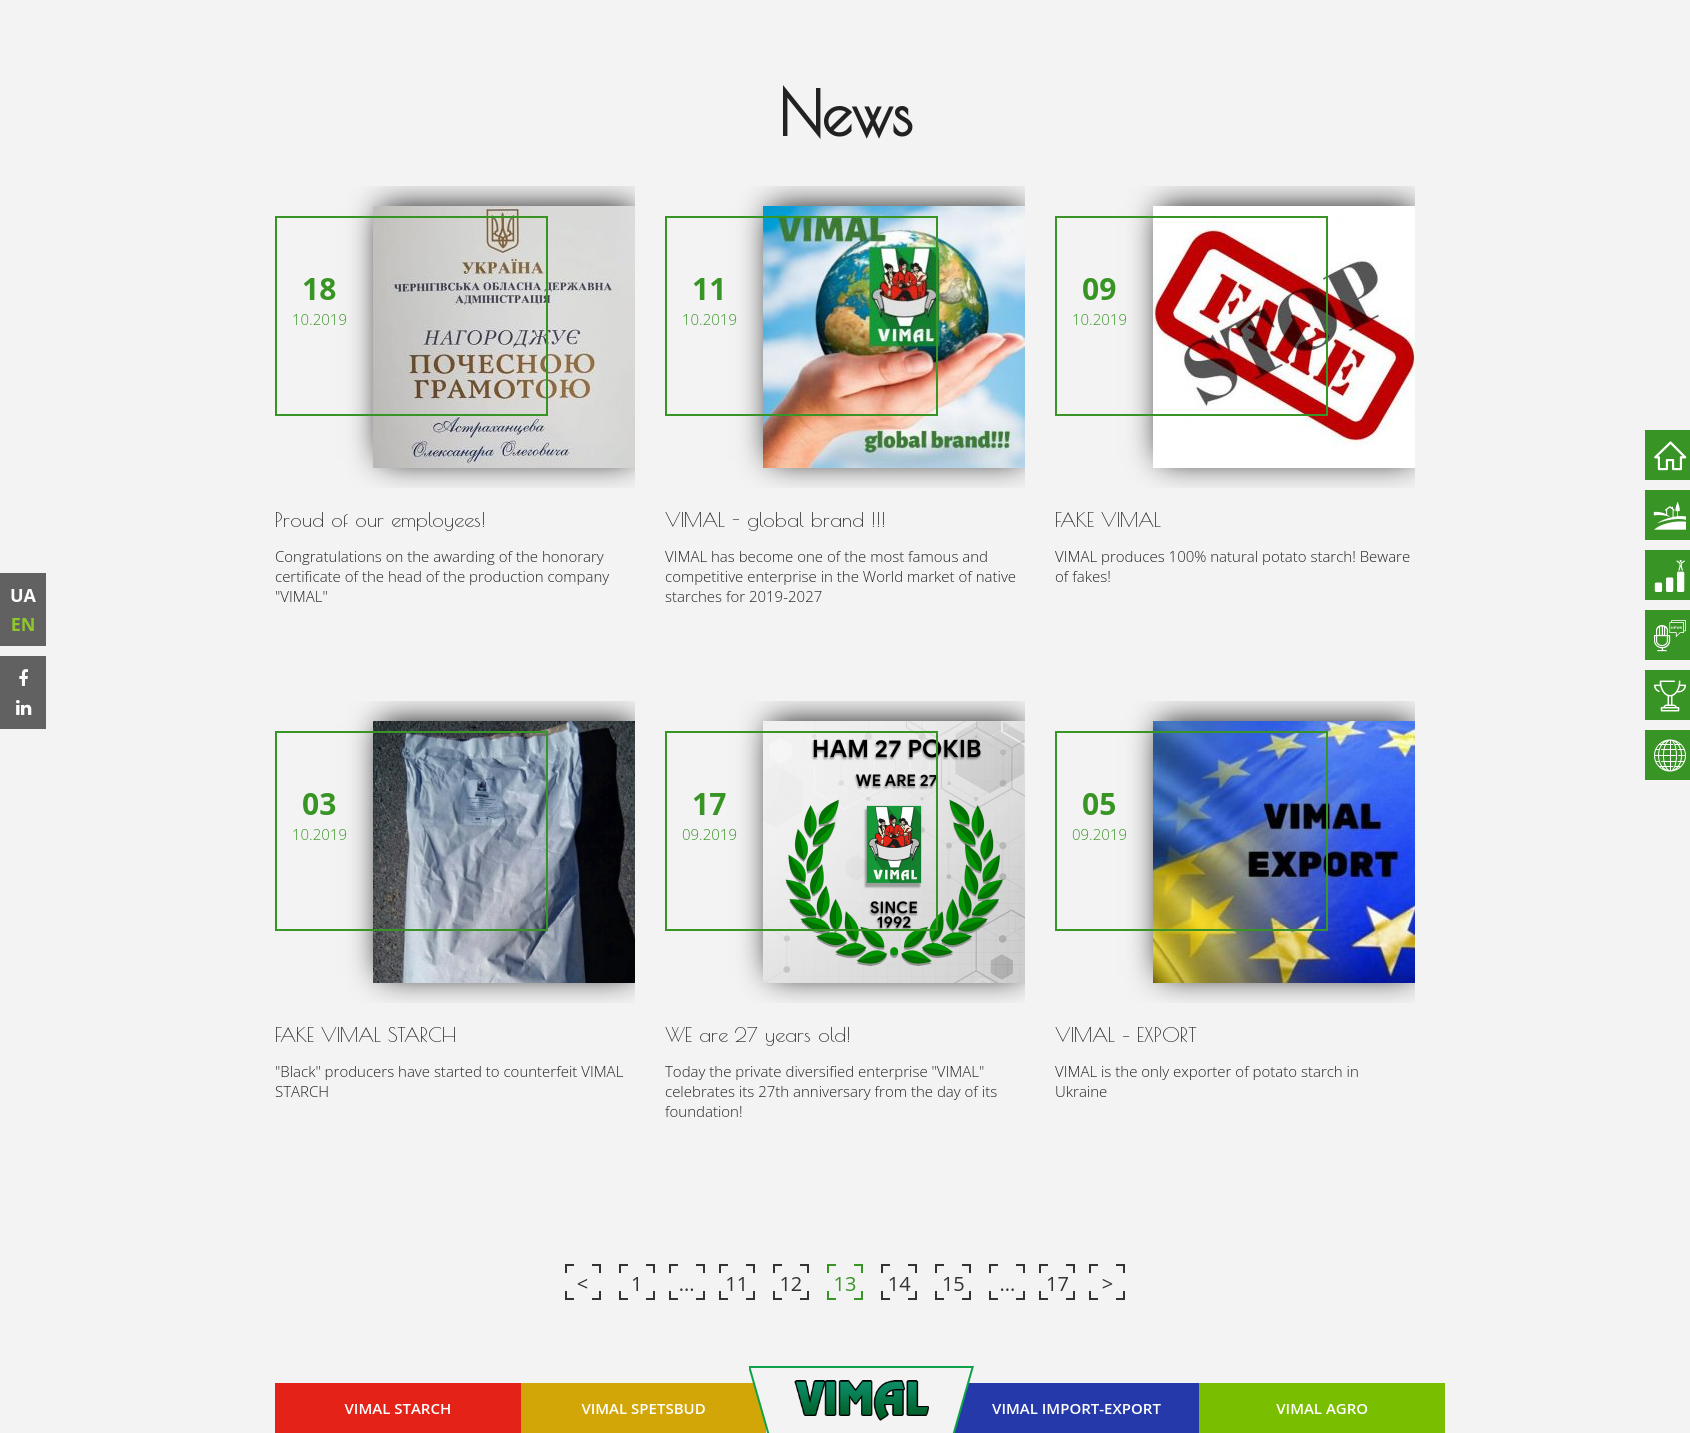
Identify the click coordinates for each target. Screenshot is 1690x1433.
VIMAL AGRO (1321, 1407)
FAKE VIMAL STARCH (366, 1033)
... (687, 1282)
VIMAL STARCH (398, 1407)
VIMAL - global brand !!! (775, 519)
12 (791, 1282)
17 (1057, 1282)
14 (899, 1282)
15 (953, 1282)
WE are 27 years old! (758, 1033)
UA (25, 595)
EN (24, 624)
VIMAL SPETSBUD (644, 1407)
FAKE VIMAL (1108, 519)
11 (736, 1282)
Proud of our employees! (381, 519)
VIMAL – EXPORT (1126, 1033)
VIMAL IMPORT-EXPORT (1076, 1407)
